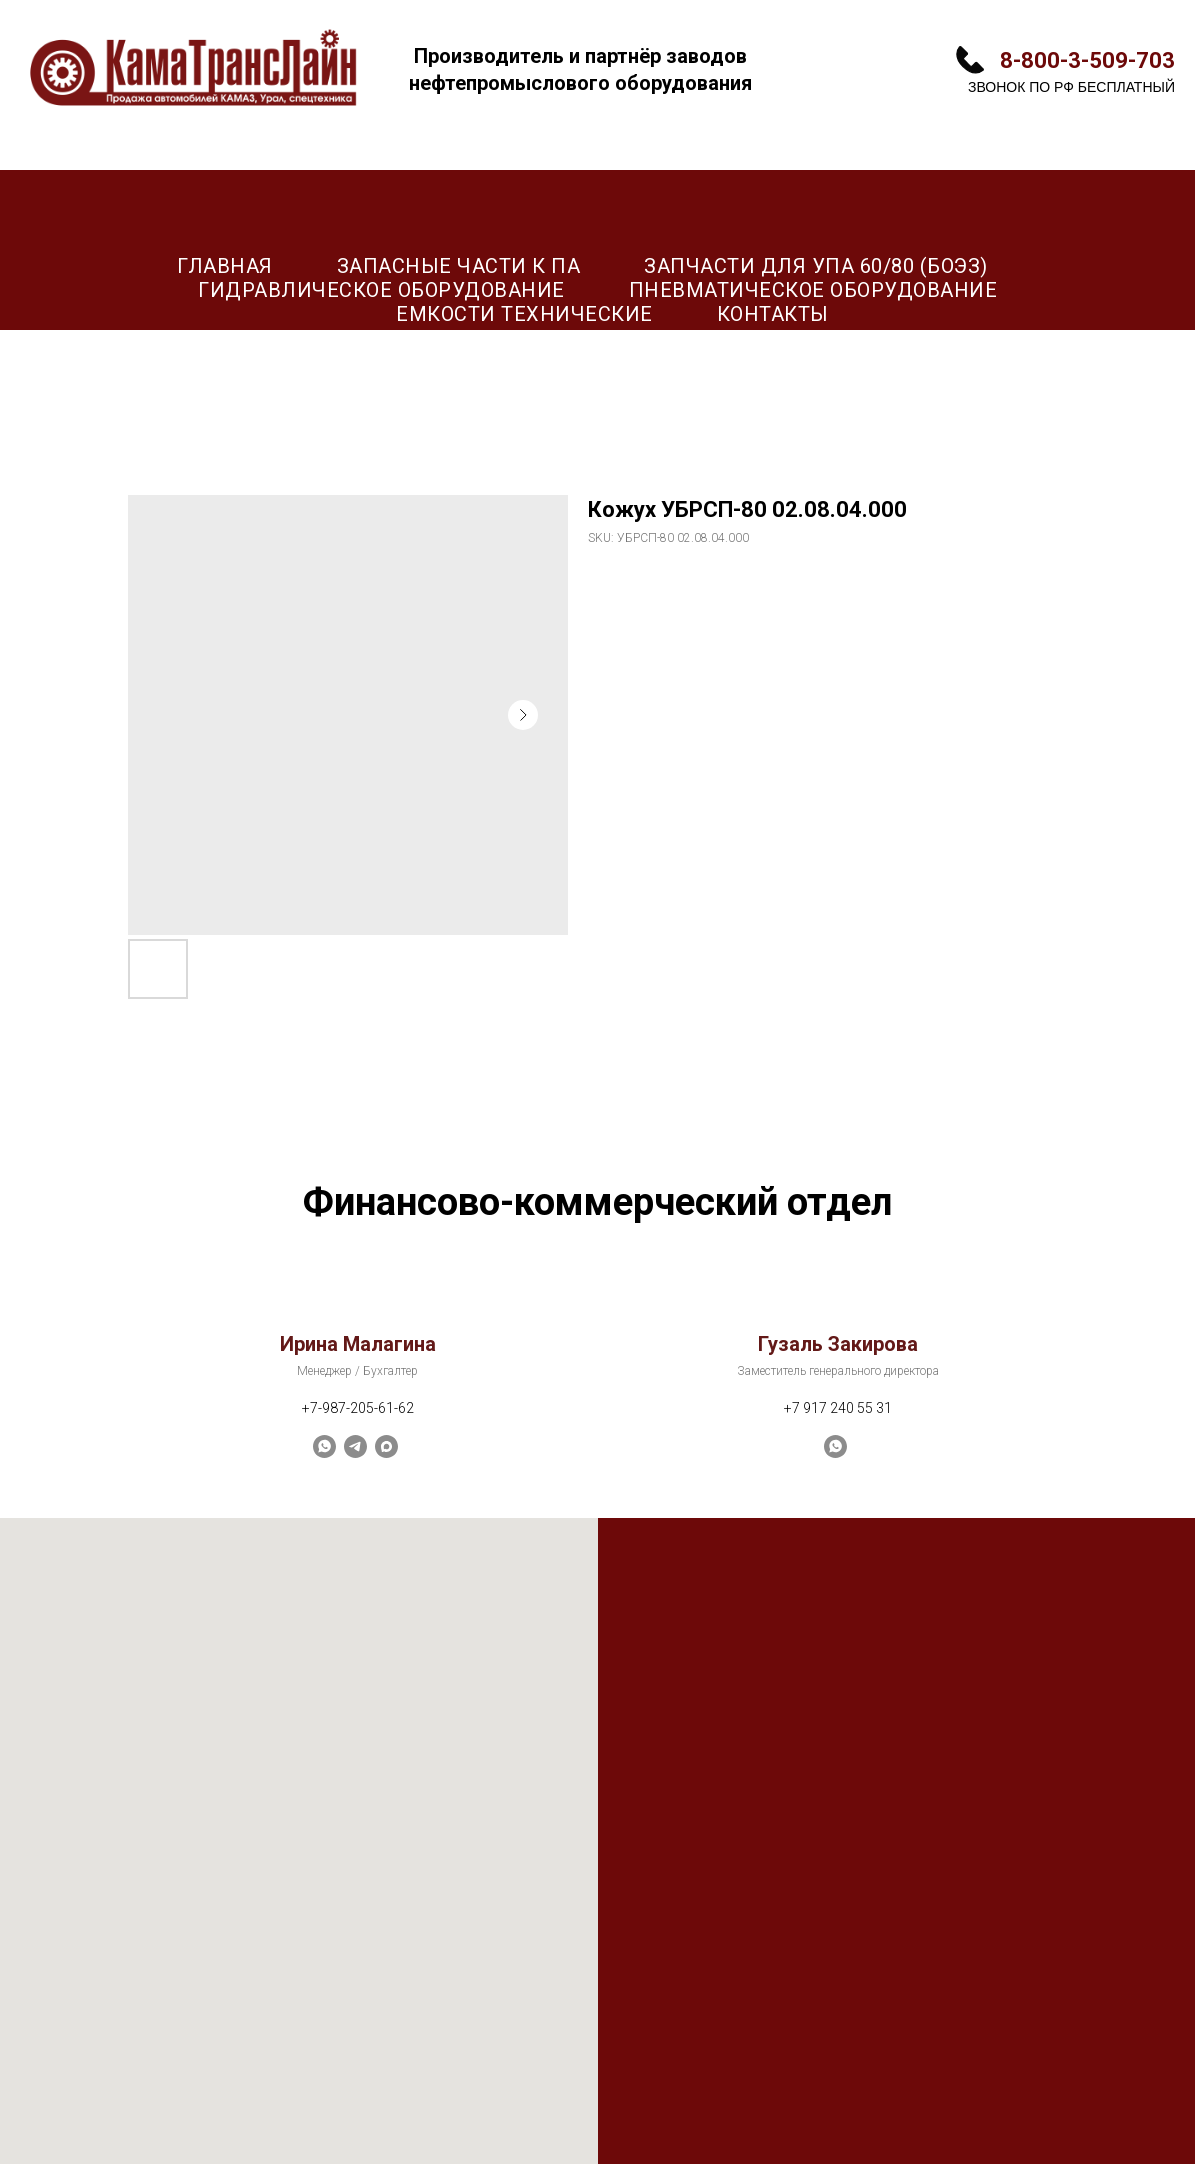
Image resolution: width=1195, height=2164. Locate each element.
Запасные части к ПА (459, 266)
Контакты (773, 314)
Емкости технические (524, 314)
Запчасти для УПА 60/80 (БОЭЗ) (816, 266)
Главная (225, 266)
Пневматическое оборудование (813, 290)
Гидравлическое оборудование (381, 290)
